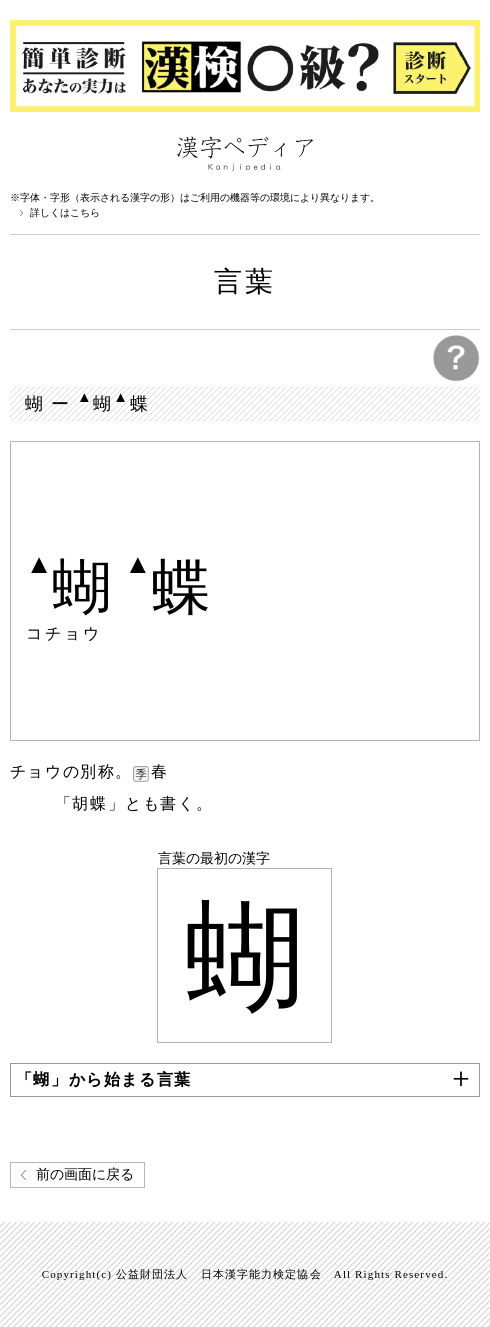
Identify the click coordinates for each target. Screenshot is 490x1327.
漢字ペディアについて (30, 152)
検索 (460, 152)
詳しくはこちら (65, 213)
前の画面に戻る (85, 1174)
